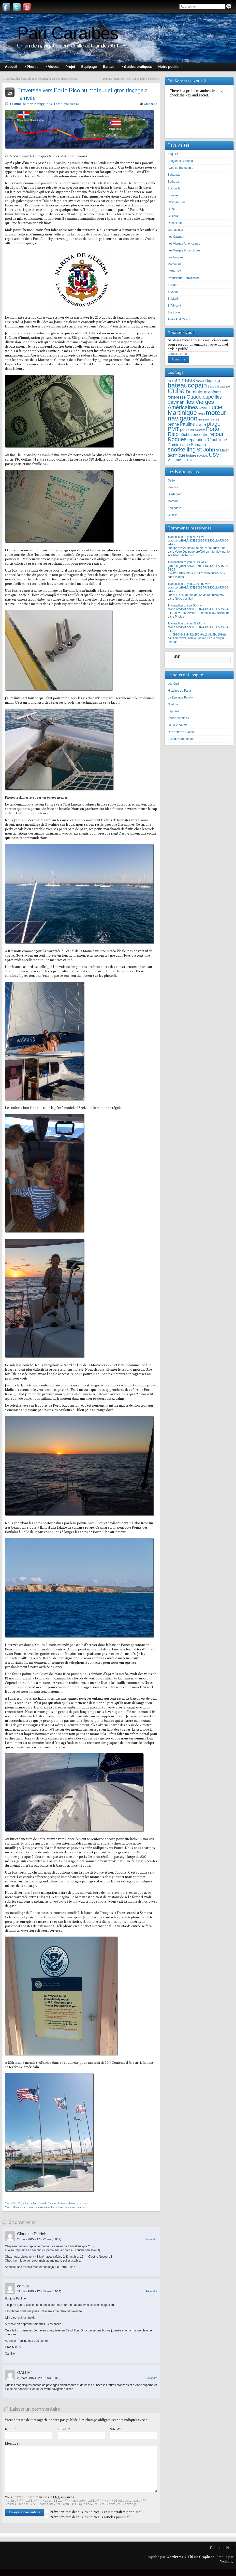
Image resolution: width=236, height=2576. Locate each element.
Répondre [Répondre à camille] (151, 2291)
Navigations (43, 104)
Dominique (175, 223)
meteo (201, 413)
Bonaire (173, 195)
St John (173, 292)
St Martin (173, 298)
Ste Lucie (174, 312)
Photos (179, 616)
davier (71, 2203)
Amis (171, 380)
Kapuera (173, 711)
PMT (173, 429)
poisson (187, 429)
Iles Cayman (176, 236)
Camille (172, 515)
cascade (225, 386)
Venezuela (175, 460)
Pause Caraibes (178, 718)
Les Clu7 (173, 683)
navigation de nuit (208, 419)
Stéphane (150, 104)
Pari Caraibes (67, 33)
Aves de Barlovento (180, 168)
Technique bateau (66, 104)
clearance (62, 2203)
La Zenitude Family (180, 697)
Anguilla (173, 154)
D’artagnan (175, 494)
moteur (33, 2206)
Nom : (10, 2429)
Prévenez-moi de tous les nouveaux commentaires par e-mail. (96, 2512)
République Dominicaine (184, 278)
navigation (44, 2206)
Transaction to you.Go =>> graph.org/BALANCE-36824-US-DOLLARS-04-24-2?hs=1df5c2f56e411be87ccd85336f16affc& (199, 609)
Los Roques (175, 257)
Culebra (173, 216)
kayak (203, 408)
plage (214, 424)
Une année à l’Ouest (181, 732)
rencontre (199, 434)
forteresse (177, 397)
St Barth (173, 285)
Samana (198, 444)
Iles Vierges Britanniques (184, 250)
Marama (173, 501)
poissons (200, 429)
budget (33, 2203)
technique (176, 455)
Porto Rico (56, 2206)
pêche (185, 434)
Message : (13, 2443)
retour (216, 434)
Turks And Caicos (179, 319)
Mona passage (20, 2206)
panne (173, 424)
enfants (214, 392)
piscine (201, 424)
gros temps (82, 2203)
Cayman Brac (177, 202)
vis (86, 2206)
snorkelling (182, 449)
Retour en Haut (222, 2548)
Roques (177, 439)
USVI (215, 455)
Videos (179, 577)
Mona (8, 2206)
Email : (63, 2429)
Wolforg (226, 2561)
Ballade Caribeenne (180, 739)
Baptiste (212, 380)
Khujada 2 (174, 508)
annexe (200, 380)
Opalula (173, 704)
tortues (191, 455)
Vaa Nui (173, 487)
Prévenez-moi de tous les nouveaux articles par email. (90, 2517)
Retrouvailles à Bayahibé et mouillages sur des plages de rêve (41, 78)
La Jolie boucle (177, 725)
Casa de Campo (47, 2203)
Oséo (171, 480)
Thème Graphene (200, 2557)
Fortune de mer (21, 104)
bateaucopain (187, 385)
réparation (69, 2206)
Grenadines (175, 230)
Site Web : (117, 2429)
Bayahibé (23, 2203)
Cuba (171, 209)
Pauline (187, 424)
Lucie (215, 407)
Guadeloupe (200, 397)
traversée (202, 455)
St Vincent (174, 305)
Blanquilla (174, 188)
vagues (80, 2206)
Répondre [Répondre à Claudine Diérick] (151, 2239)
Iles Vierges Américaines (184, 243)
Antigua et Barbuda (180, 161)
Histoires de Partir (179, 690)
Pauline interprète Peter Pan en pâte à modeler (130, 78)
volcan (188, 460)
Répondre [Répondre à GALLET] (151, 2377)
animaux (184, 380)
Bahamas (174, 174)
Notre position (184, 598)
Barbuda (173, 181)
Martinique (174, 264)
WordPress (174, 2557)
